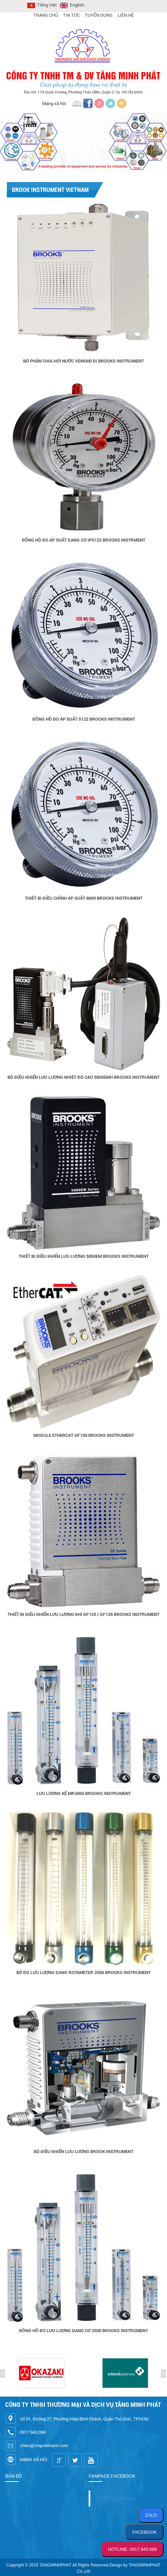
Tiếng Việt (41, 5)
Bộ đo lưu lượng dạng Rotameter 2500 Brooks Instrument (83, 1972)
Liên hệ (126, 15)
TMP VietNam (116, 2498)
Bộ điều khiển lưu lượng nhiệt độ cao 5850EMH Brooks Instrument (83, 1077)
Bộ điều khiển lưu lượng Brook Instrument (83, 2151)
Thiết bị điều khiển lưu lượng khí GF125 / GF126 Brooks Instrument (83, 1614)
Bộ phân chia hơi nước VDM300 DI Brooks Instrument (83, 361)
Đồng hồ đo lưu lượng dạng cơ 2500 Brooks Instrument (83, 2330)
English (71, 5)
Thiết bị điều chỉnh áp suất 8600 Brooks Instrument (83, 898)
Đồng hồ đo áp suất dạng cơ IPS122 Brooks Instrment (83, 540)
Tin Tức (71, 15)
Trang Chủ (45, 15)
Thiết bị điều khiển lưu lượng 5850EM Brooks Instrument (84, 1256)
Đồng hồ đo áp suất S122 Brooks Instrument (83, 719)
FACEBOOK (144, 2532)
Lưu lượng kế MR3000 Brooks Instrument (83, 1793)
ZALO (151, 2515)
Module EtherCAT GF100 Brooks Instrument (83, 1435)
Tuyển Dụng (98, 15)
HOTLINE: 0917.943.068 (132, 2549)
